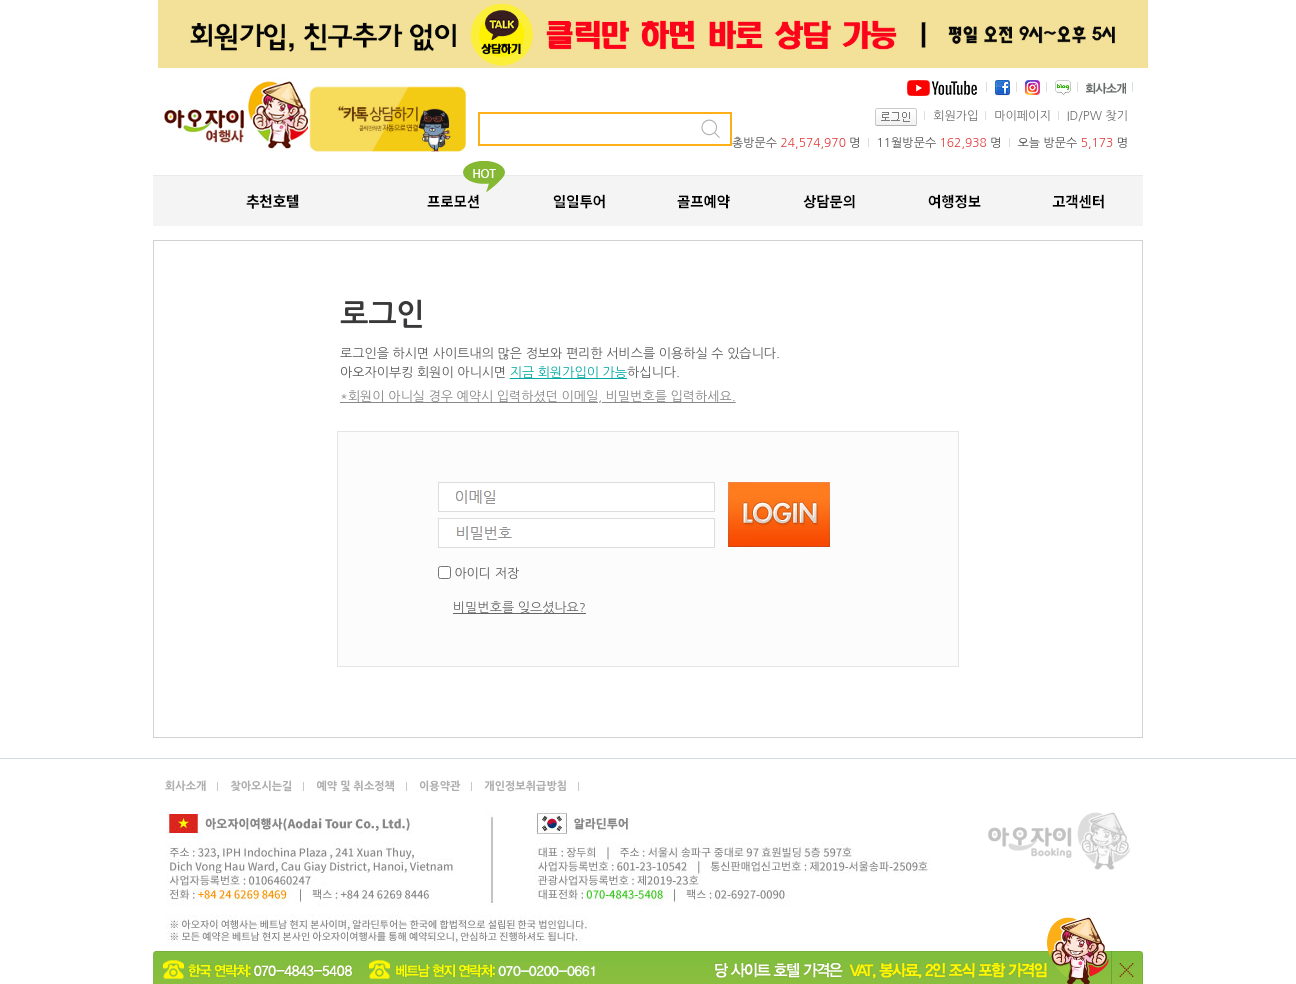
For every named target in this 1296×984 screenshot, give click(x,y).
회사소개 (185, 786)
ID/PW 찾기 (1097, 116)
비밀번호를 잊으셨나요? (519, 607)
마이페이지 (1022, 116)
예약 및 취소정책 (355, 786)
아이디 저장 (486, 573)
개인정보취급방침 (525, 786)
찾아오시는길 (261, 786)
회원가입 (955, 116)
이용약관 (439, 786)
